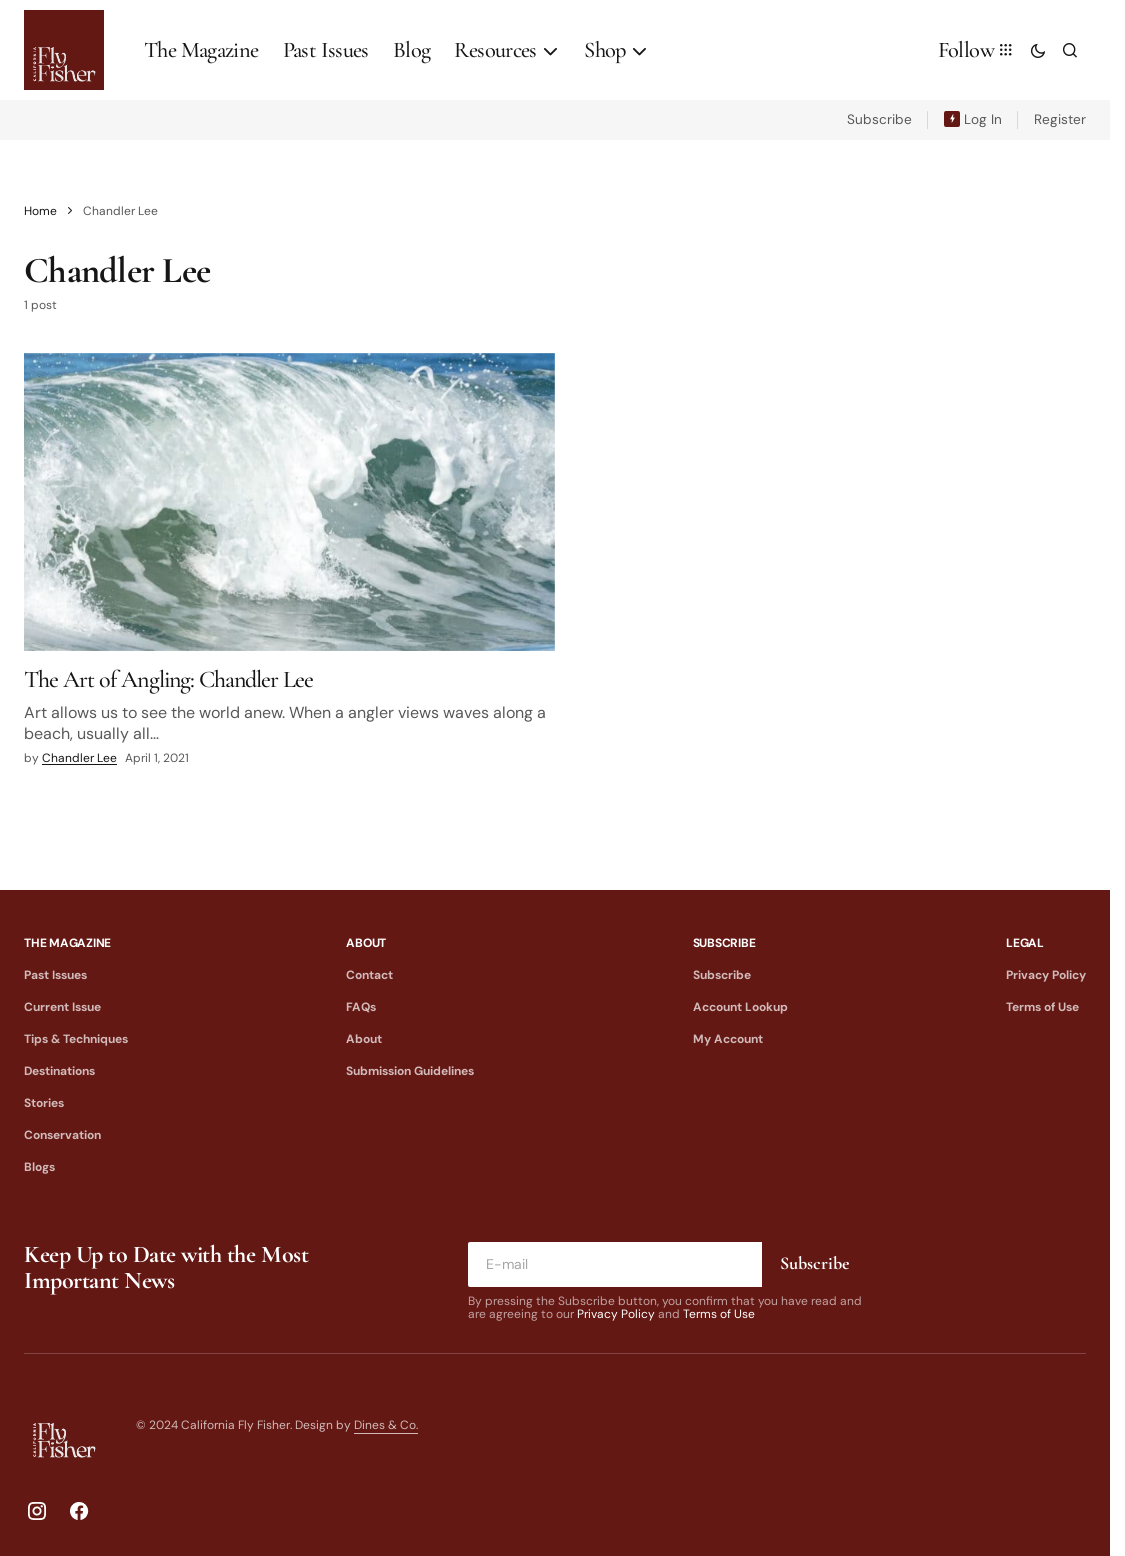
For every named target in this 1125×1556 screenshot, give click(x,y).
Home (40, 211)
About (366, 943)
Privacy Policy (1046, 975)
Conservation (62, 1135)
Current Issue (62, 1007)
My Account (728, 1039)
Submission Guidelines (410, 1071)
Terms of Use (1042, 1007)
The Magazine (67, 943)
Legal (1025, 943)
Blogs (39, 1167)
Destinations (59, 1071)
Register (1060, 119)
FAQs (361, 1007)
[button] (1038, 50)
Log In (983, 119)
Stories (44, 1103)
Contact (369, 975)
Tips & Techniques (76, 1039)
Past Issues (55, 975)
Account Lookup (740, 1007)
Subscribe (879, 119)
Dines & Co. (386, 1425)
